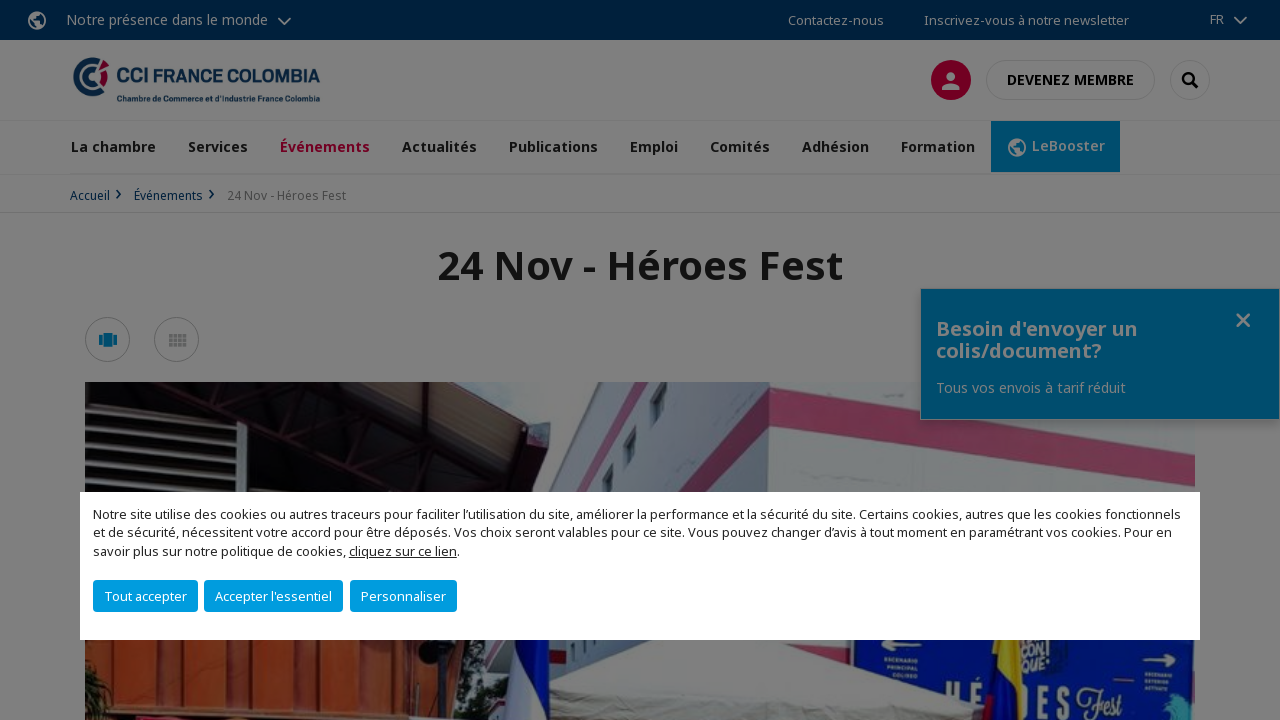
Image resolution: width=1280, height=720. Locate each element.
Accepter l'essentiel (273, 596)
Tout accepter (145, 596)
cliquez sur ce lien (403, 551)
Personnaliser (403, 596)
